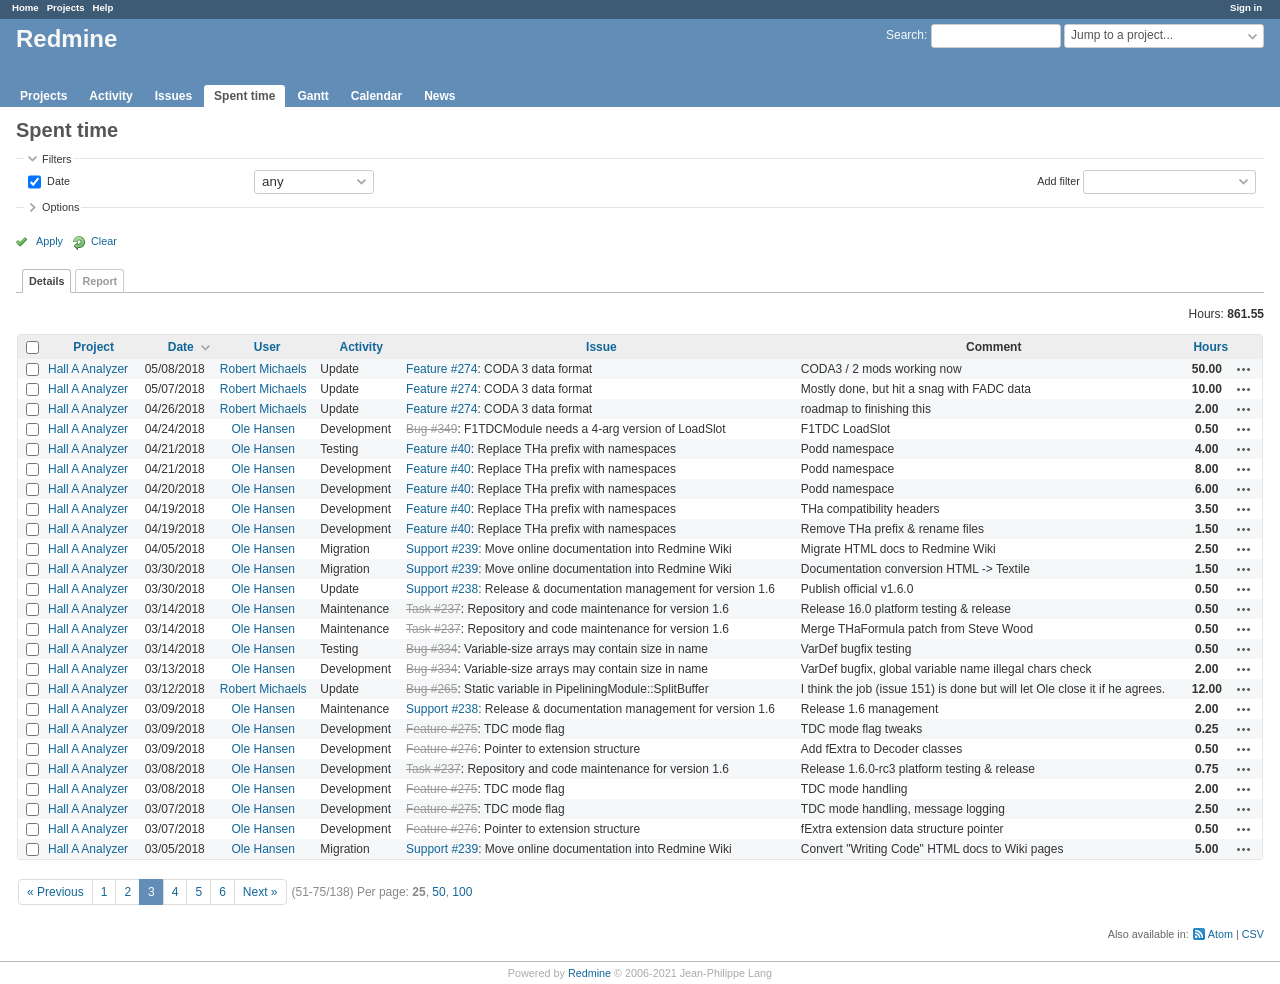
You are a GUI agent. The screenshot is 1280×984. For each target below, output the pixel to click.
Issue (601, 347)
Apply (49, 241)
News (439, 96)
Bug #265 (431, 689)
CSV (1253, 934)
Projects (66, 7)
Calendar (376, 96)
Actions (1244, 369)
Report (99, 281)
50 (438, 892)
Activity (110, 96)
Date (57, 180)
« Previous (55, 892)
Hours (1210, 347)
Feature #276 (441, 749)
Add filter (1058, 180)
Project (93, 347)
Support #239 (442, 549)
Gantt (312, 96)
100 (462, 892)
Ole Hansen (263, 429)
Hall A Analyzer (88, 369)
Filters (56, 159)
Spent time (244, 96)
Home (25, 7)
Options (60, 207)
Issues (173, 96)
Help (103, 7)
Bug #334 (431, 649)
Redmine (589, 973)
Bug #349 (431, 429)
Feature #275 (441, 729)
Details (46, 281)
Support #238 (442, 589)
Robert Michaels (263, 369)
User (267, 347)
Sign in (1246, 7)
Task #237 (433, 609)
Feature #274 (441, 369)
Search (905, 35)
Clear (104, 241)
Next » (260, 892)
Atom (1220, 934)
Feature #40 (438, 449)
